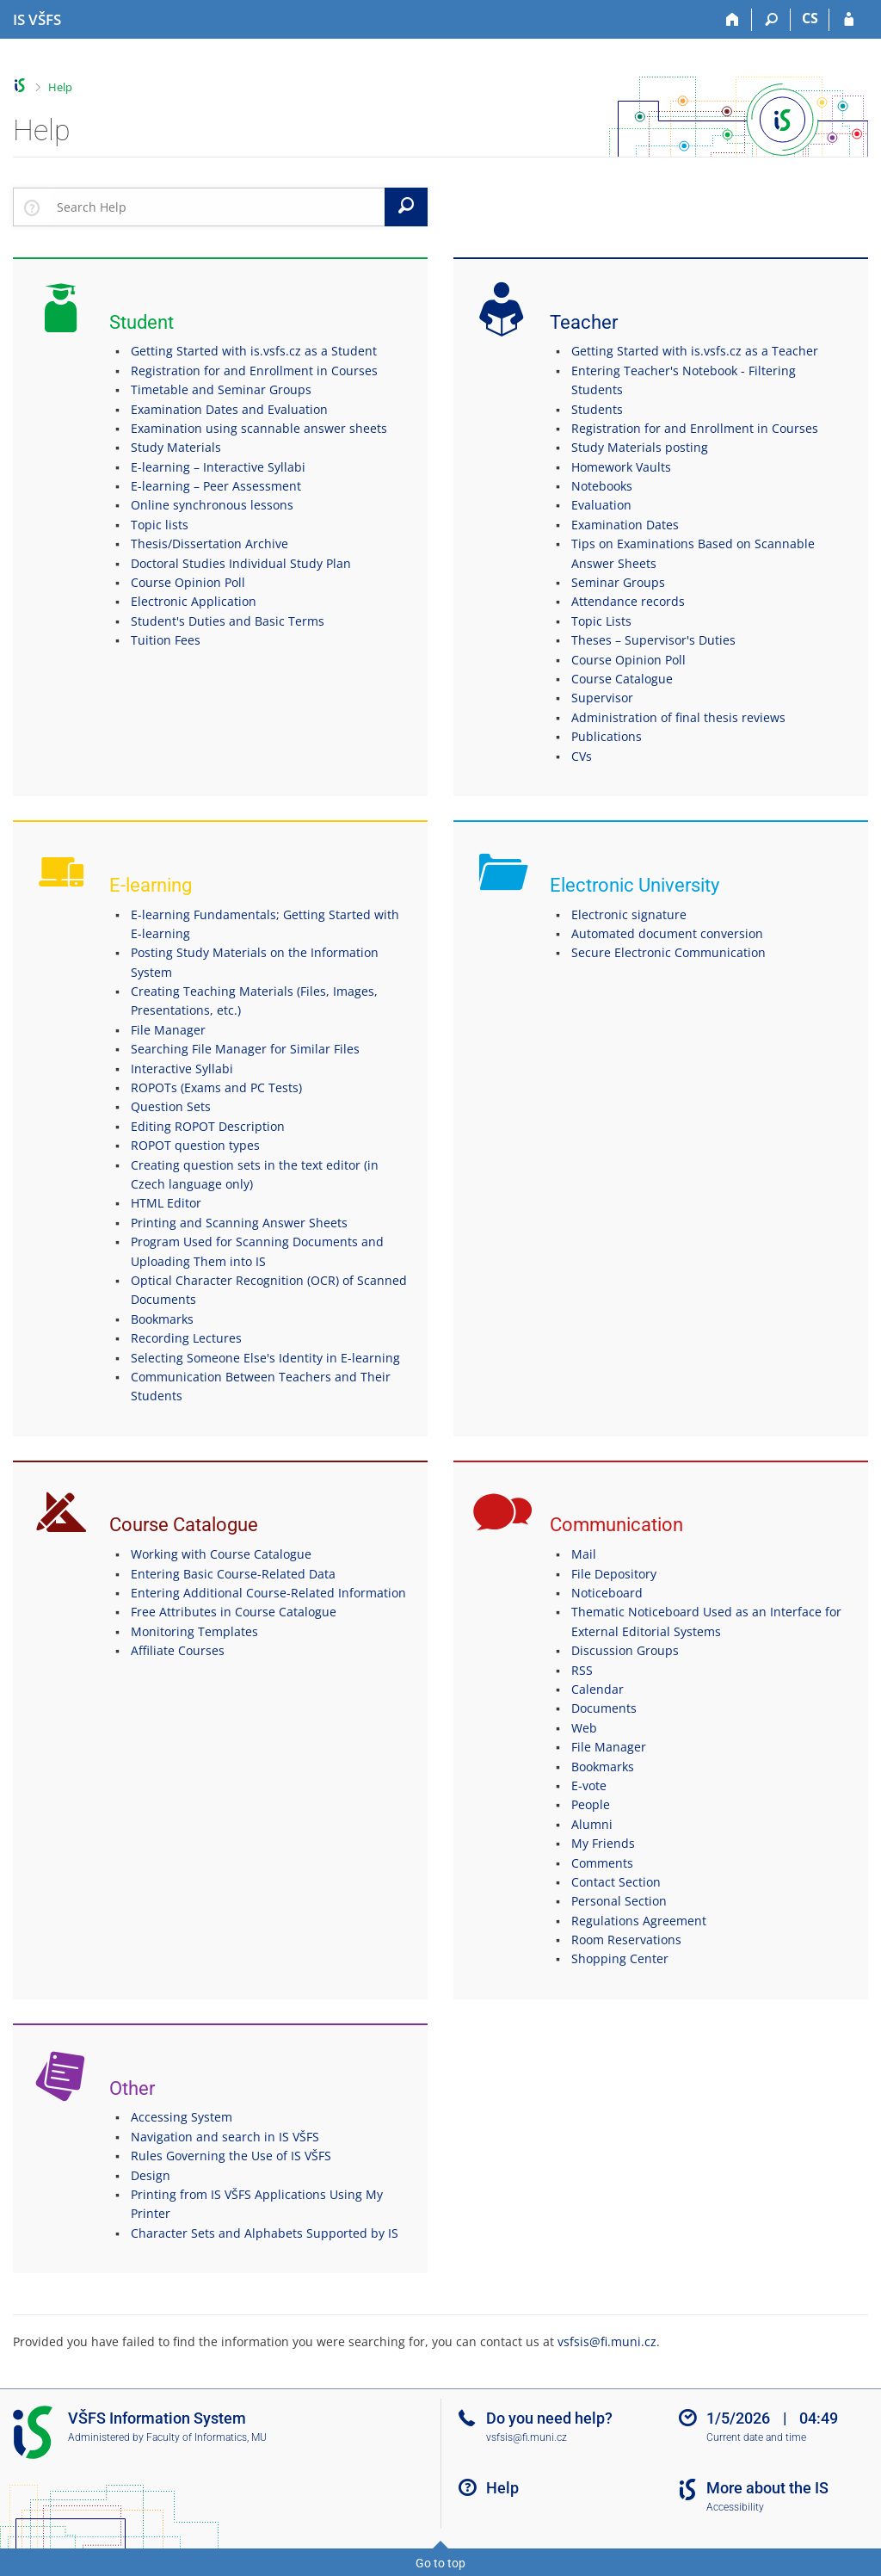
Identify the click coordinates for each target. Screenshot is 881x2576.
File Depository (613, 1574)
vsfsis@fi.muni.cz (607, 2341)
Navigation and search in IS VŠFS (225, 2136)
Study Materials (176, 447)
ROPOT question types (195, 1145)
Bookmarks (162, 1319)
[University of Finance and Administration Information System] (37, 20)
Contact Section (616, 1882)
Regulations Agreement (638, 1920)
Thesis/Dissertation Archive (209, 543)
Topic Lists (601, 621)
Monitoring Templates (194, 1631)
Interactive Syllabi (182, 1068)
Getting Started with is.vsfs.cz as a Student (254, 351)
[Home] (732, 20)
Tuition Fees (165, 640)
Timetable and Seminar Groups (221, 389)
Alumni (592, 1824)
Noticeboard (607, 1593)
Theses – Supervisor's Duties (653, 640)
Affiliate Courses (178, 1650)
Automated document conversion (667, 933)
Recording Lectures (186, 1338)
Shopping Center (619, 1958)
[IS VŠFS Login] (848, 20)
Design (150, 2175)
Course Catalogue (622, 678)
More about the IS (767, 2488)
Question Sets (171, 1106)
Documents (604, 1708)
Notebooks (601, 486)
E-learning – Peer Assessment (216, 486)
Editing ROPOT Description (208, 1126)
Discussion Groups (625, 1650)
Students (597, 409)
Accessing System (181, 2117)
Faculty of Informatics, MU (206, 2437)
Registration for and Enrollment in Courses (254, 370)
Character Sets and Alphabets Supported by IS (264, 2233)
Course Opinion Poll (188, 582)
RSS (582, 1670)
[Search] (771, 20)
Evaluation (601, 505)
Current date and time (756, 2437)
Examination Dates (625, 524)
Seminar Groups (618, 582)
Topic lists (159, 524)
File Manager (168, 1030)
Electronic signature (629, 914)
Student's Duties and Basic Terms (227, 621)
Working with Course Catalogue (221, 1554)
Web (584, 1728)
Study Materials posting (639, 447)
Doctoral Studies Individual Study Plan (241, 563)
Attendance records (628, 601)
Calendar (597, 1689)
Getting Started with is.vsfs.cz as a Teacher (694, 351)
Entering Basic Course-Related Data (233, 1574)
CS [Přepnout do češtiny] (810, 18)
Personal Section (619, 1901)
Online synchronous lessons (212, 505)
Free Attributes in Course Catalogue (233, 1611)
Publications (606, 736)
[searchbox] (217, 206)
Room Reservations (626, 1939)
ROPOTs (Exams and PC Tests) (216, 1087)
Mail (583, 1554)
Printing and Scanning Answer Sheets (239, 1222)
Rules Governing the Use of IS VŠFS (231, 2155)
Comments (602, 1863)
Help (60, 87)
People (590, 1804)
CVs (581, 756)
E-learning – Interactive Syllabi (218, 467)
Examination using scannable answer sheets (259, 428)
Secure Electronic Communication (668, 952)
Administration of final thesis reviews (678, 717)
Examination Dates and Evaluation (229, 409)
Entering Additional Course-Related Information (268, 1593)
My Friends (603, 1843)
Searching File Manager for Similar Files (245, 1049)
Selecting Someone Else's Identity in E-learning (265, 1358)
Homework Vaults (621, 467)
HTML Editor (166, 1203)
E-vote (589, 1785)
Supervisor (602, 697)
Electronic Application (193, 601)
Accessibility (735, 2507)
